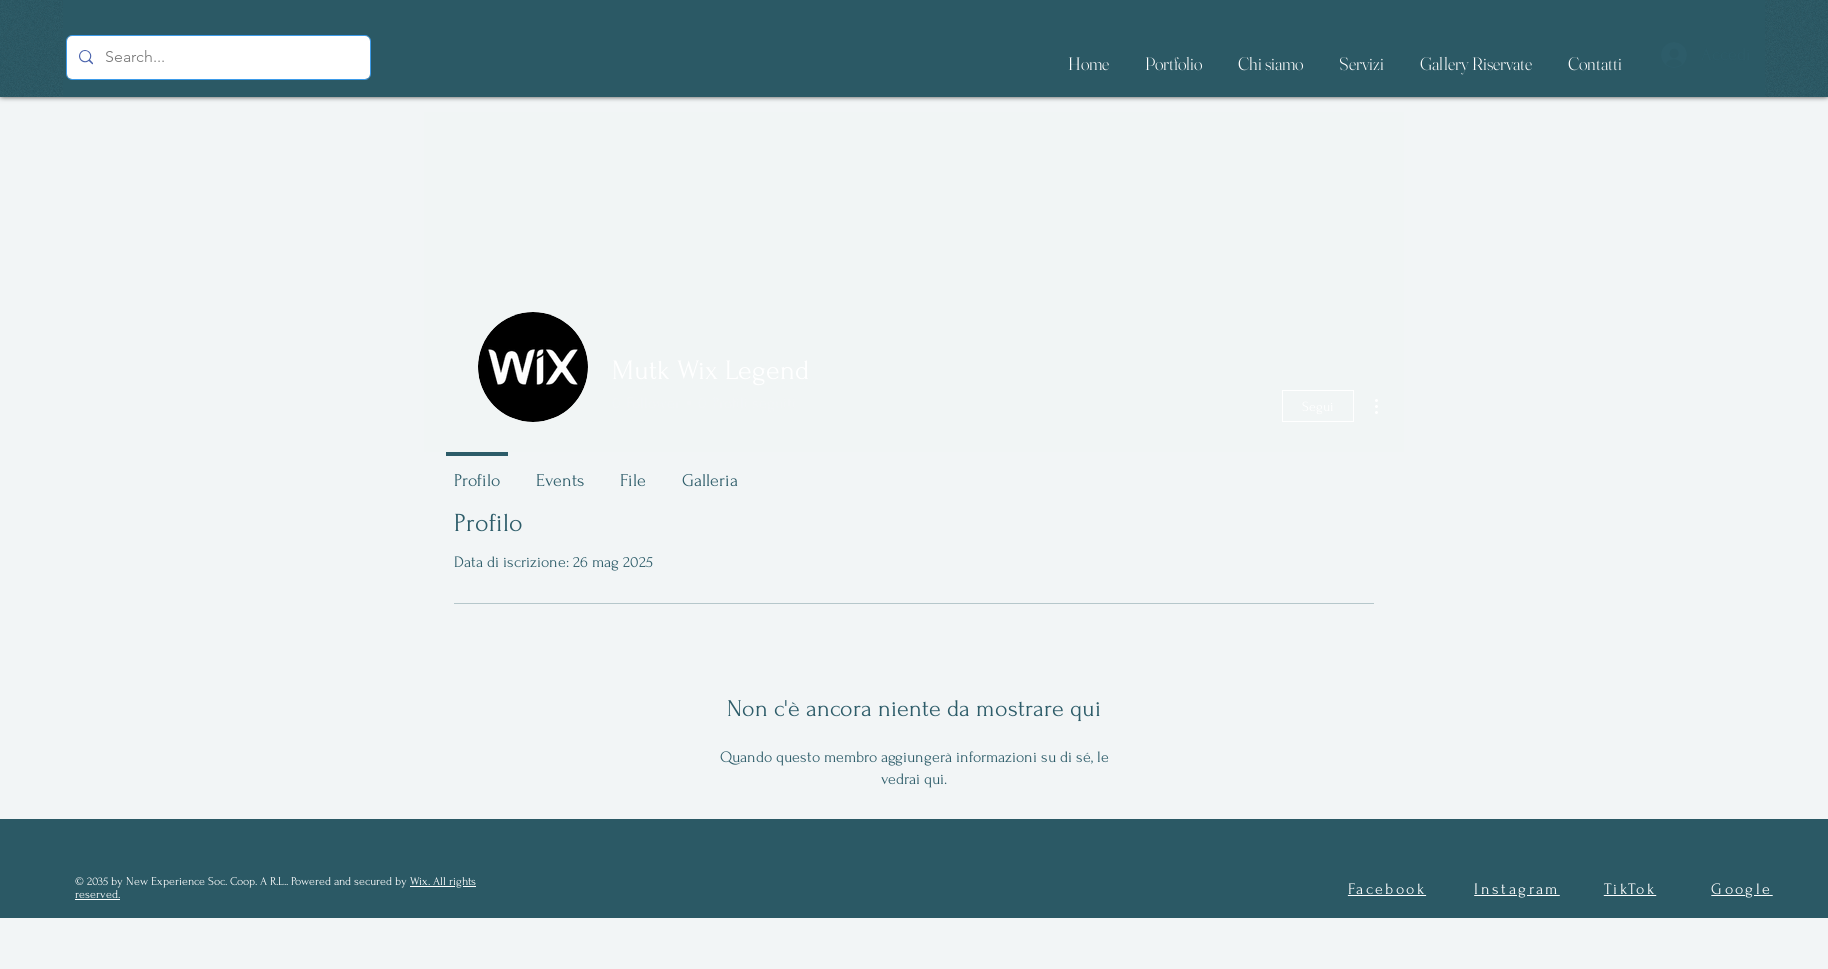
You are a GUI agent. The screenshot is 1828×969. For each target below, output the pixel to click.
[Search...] (216, 57)
